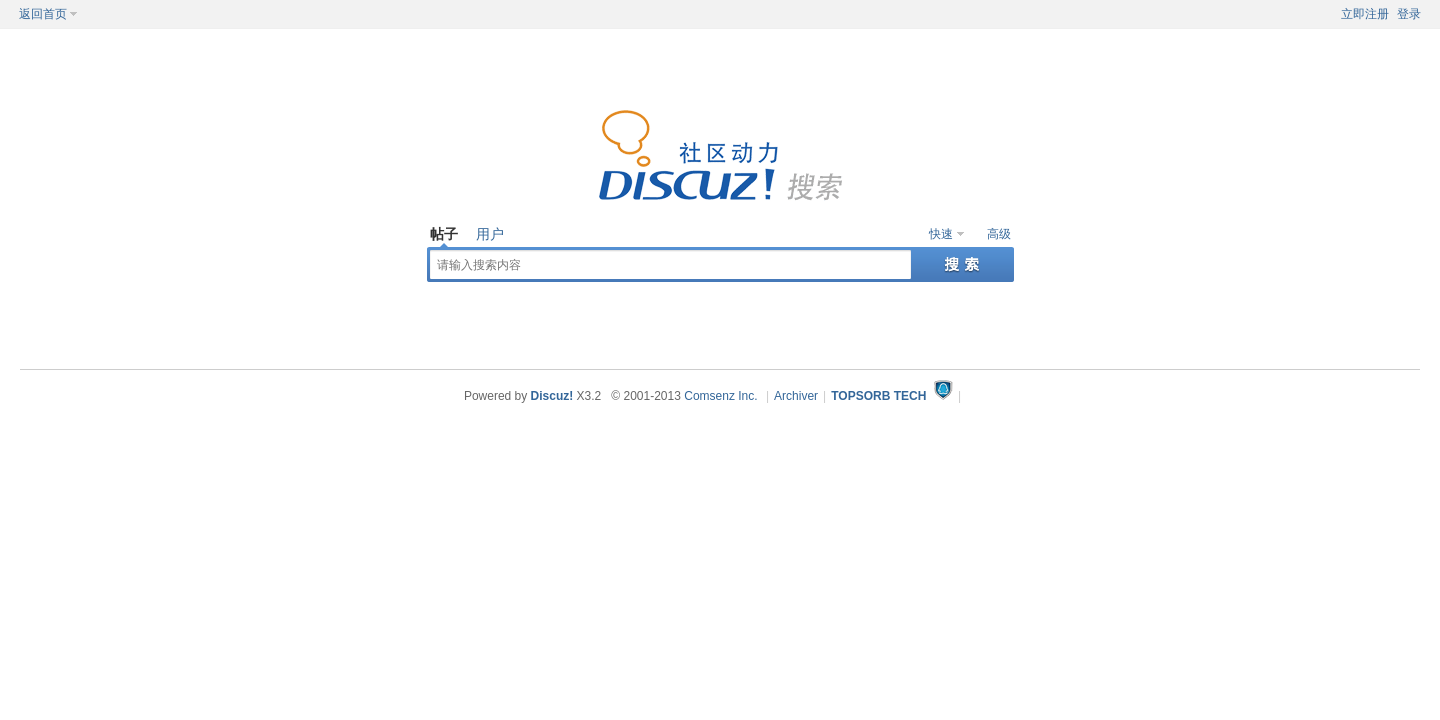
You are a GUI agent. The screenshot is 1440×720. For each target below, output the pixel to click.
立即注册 (1365, 14)
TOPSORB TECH (878, 396)
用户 (490, 234)
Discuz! (552, 396)
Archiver (796, 396)
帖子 (444, 234)
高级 (999, 234)
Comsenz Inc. (720, 396)
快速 (941, 234)
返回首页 (43, 14)
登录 (1409, 14)
